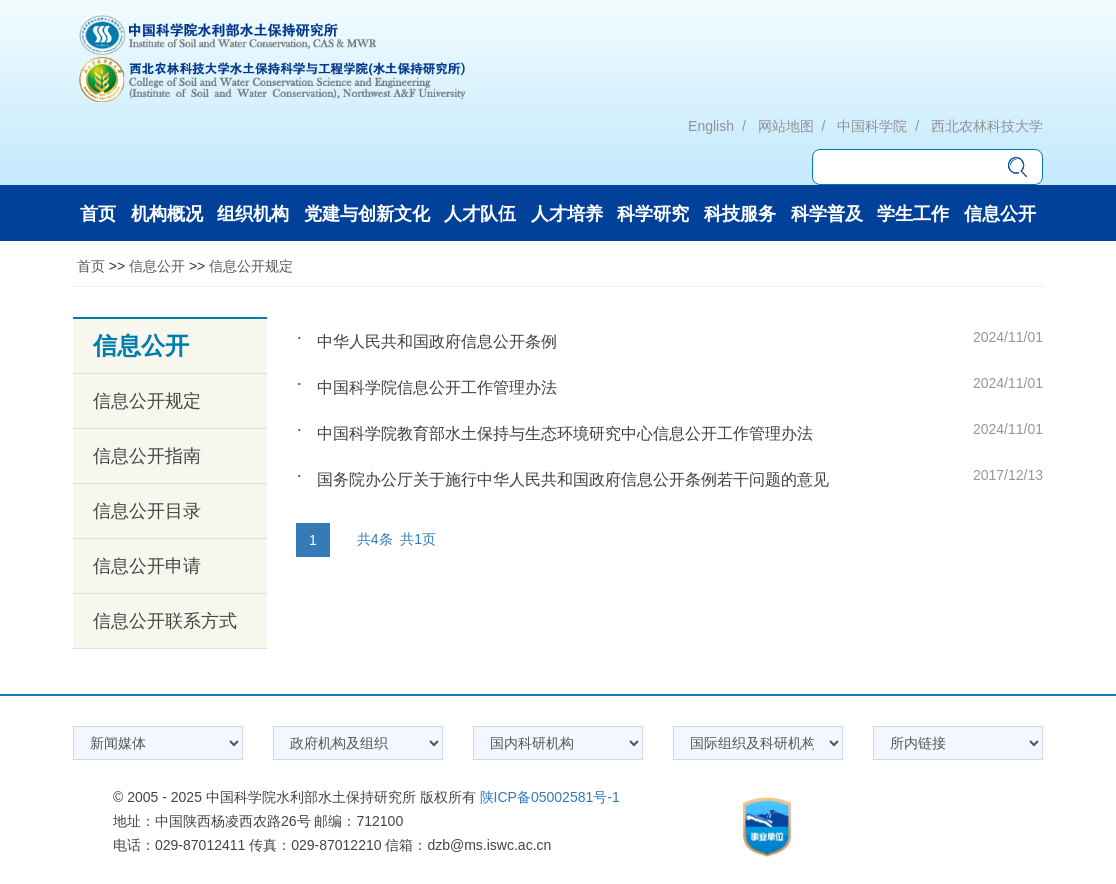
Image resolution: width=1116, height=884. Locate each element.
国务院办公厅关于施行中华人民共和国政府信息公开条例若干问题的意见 (573, 479)
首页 (91, 266)
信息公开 (157, 266)
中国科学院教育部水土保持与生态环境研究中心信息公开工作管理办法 (565, 433)
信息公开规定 (251, 266)
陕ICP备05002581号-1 (550, 797)
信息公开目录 (147, 511)
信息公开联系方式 (165, 621)
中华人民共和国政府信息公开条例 (437, 341)
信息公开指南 (147, 456)
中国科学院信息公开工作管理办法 (437, 387)
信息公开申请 (147, 566)
